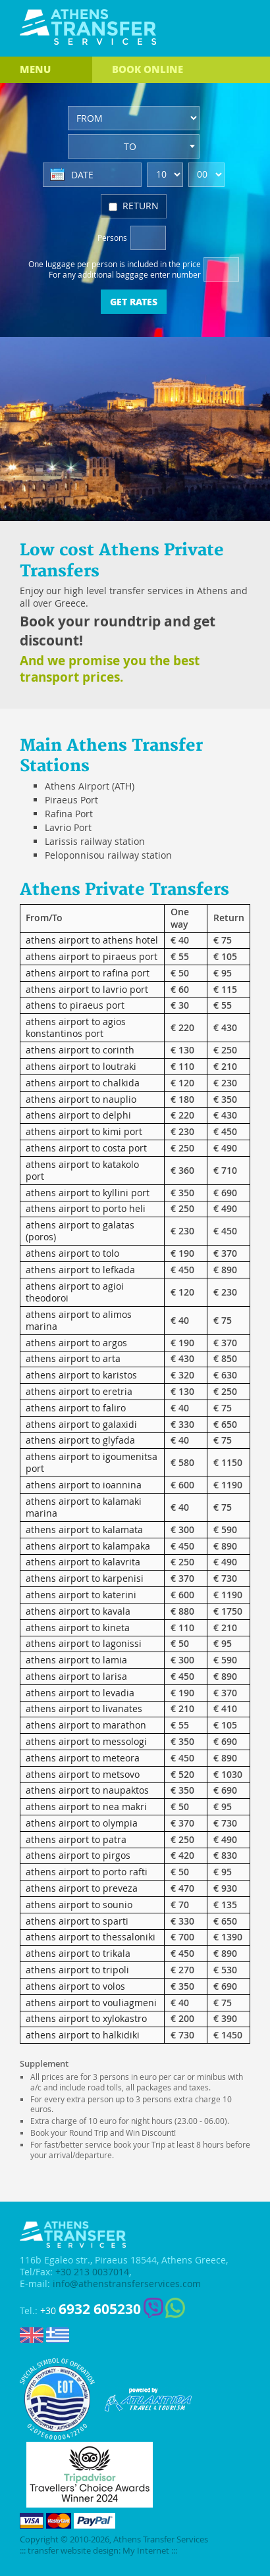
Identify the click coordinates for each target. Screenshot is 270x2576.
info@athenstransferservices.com (127, 2284)
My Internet (145, 2550)
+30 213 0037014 (92, 2272)
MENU (35, 69)
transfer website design (73, 2550)
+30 (90, 2309)
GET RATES (133, 301)
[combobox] (134, 146)
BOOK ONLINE (147, 69)
